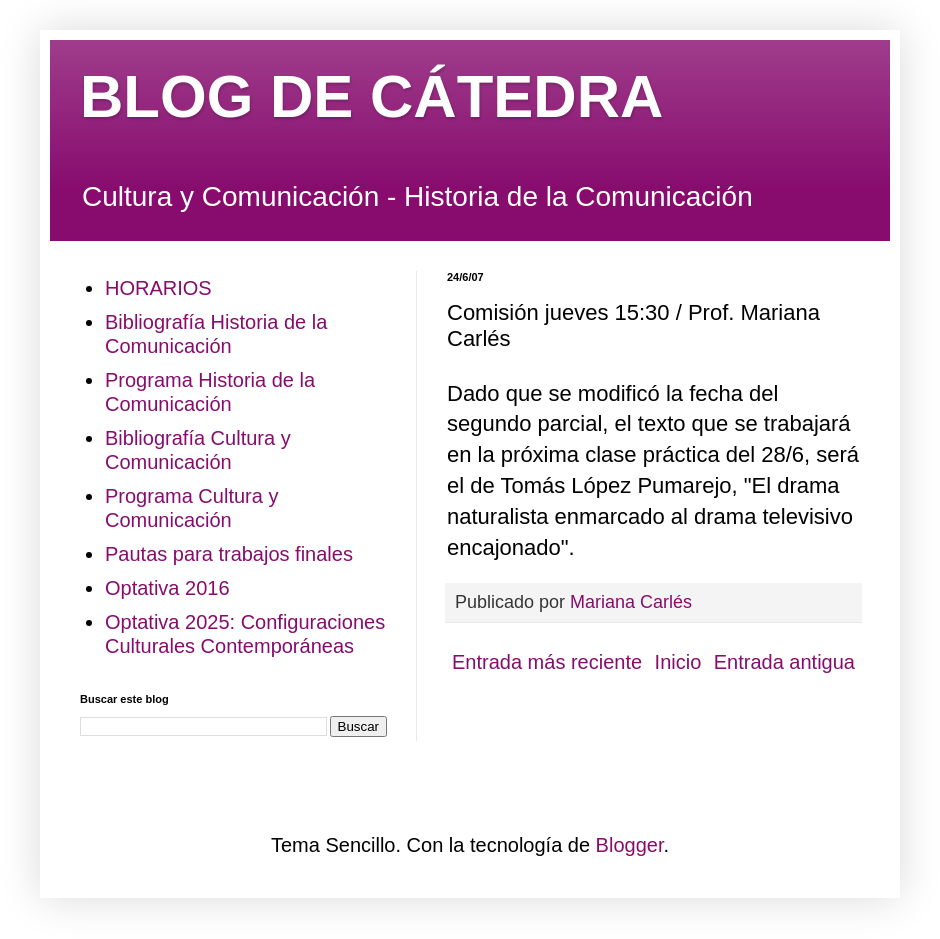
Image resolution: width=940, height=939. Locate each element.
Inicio (678, 662)
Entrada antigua (784, 662)
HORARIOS (158, 288)
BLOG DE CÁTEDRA (371, 96)
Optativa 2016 (167, 588)
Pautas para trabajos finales (229, 554)
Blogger (630, 845)
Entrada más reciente (547, 662)
